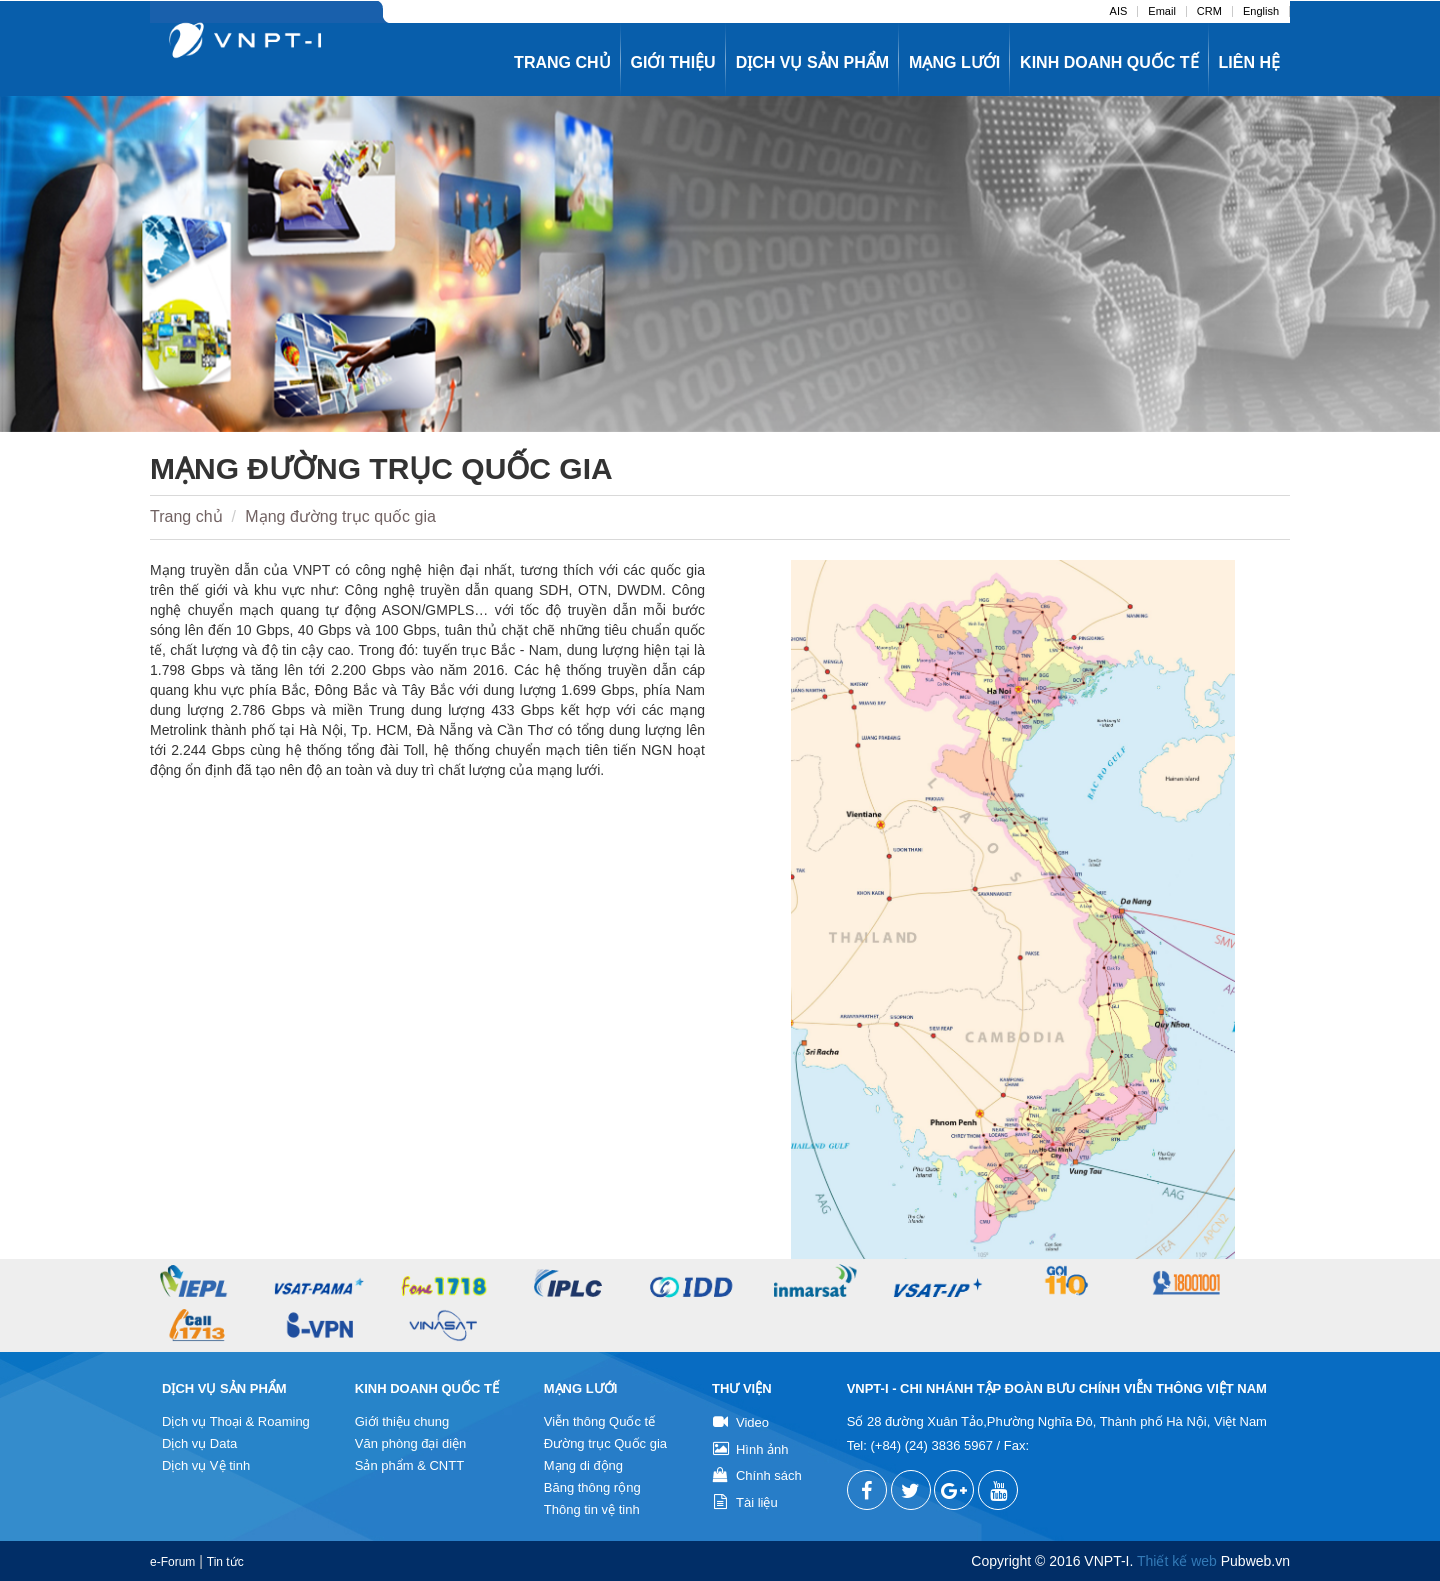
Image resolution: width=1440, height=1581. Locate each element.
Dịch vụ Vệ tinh (206, 1465)
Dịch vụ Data (199, 1443)
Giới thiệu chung (402, 1421)
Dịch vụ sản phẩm (812, 62)
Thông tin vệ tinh (592, 1509)
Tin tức (225, 1562)
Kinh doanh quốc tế (1109, 62)
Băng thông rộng (592, 1487)
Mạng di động (583, 1465)
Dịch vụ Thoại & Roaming (236, 1421)
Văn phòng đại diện (411, 1443)
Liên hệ (1249, 62)
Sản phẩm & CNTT (409, 1465)
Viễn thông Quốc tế (599, 1421)
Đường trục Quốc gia (605, 1443)
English (1261, 11)
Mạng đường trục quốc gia (340, 516)
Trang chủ (562, 62)
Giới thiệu (673, 62)
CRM (1209, 11)
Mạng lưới (954, 62)
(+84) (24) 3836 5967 (931, 1445)
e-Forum (172, 1562)
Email (1162, 11)
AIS (1119, 11)
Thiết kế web (1177, 1561)
